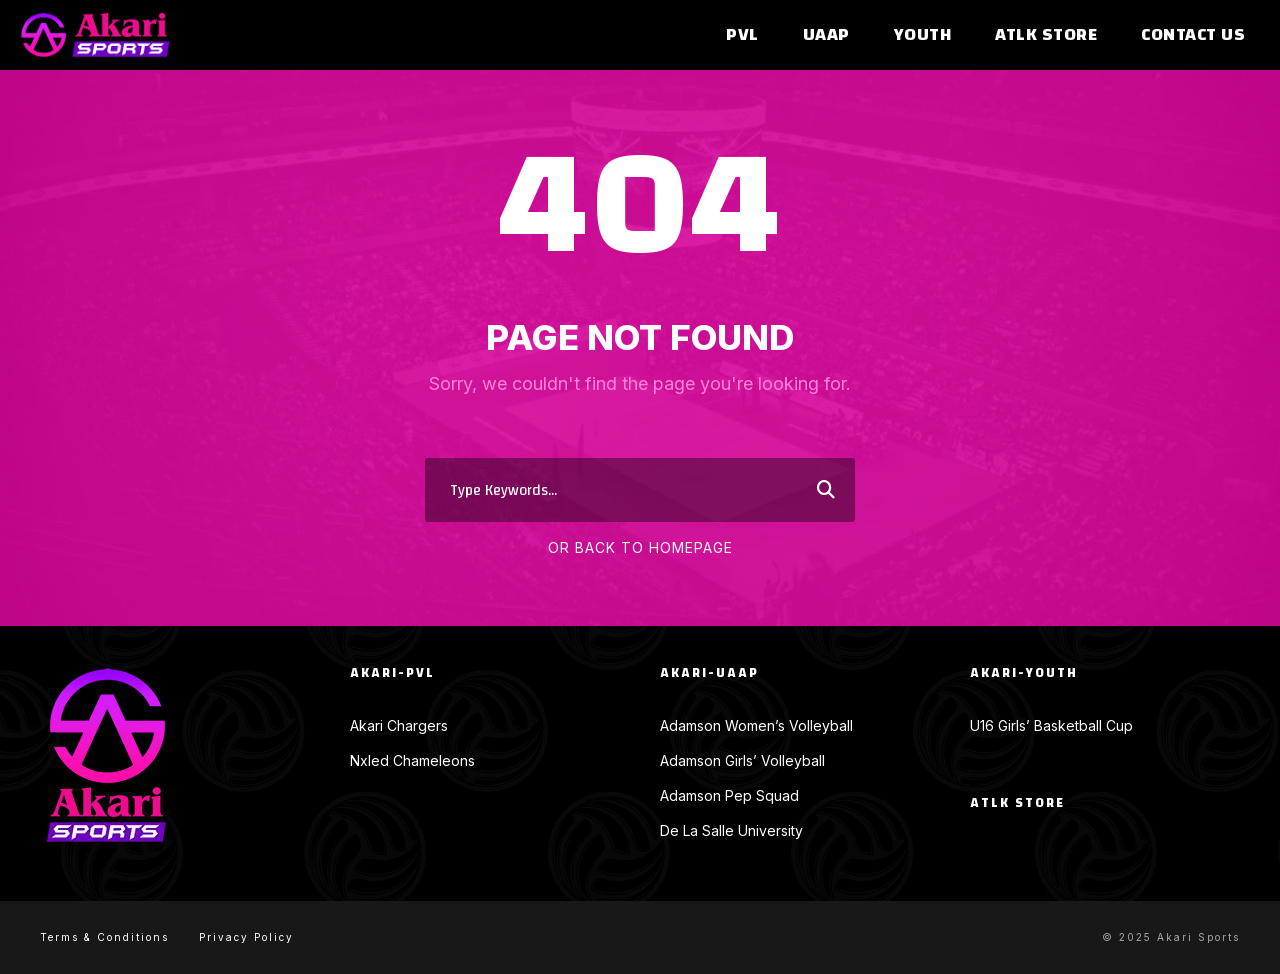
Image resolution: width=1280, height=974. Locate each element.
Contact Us (1193, 35)
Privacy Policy (246, 937)
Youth (923, 35)
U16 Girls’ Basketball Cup (1051, 725)
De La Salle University (731, 830)
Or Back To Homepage (640, 547)
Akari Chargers (399, 725)
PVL (742, 35)
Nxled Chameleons (412, 760)
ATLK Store (1046, 35)
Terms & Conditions (104, 937)
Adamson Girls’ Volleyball (742, 760)
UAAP (826, 35)
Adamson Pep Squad (729, 795)
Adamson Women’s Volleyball (756, 725)
